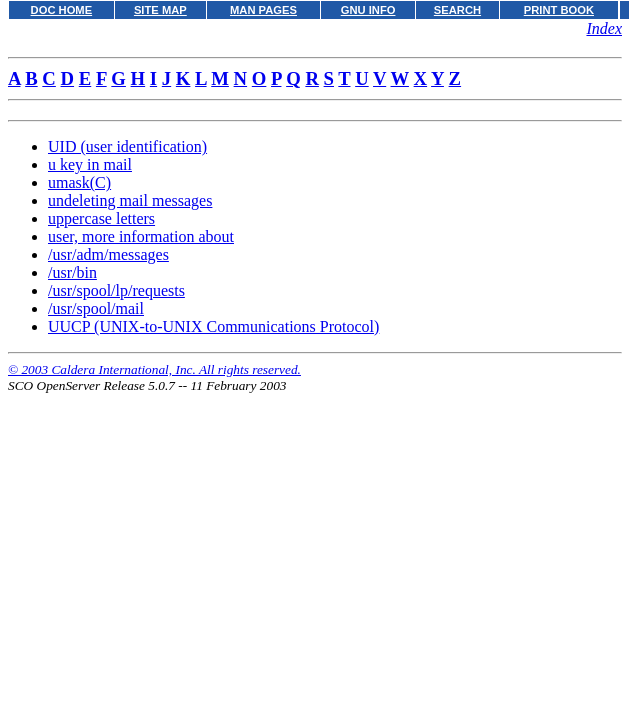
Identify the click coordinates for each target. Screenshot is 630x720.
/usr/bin (72, 272)
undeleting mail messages (130, 200)
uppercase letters (101, 218)
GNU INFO (368, 10)
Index (604, 28)
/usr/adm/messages (108, 254)
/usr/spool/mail (96, 308)
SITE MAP (160, 10)
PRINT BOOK (559, 10)
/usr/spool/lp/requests (116, 290)
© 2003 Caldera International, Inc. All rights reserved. (154, 369)
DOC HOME (62, 10)
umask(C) (79, 182)
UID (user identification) (127, 146)
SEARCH (457, 10)
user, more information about (141, 236)
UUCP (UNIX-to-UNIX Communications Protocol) (213, 326)
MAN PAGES (263, 10)
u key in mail (90, 164)
